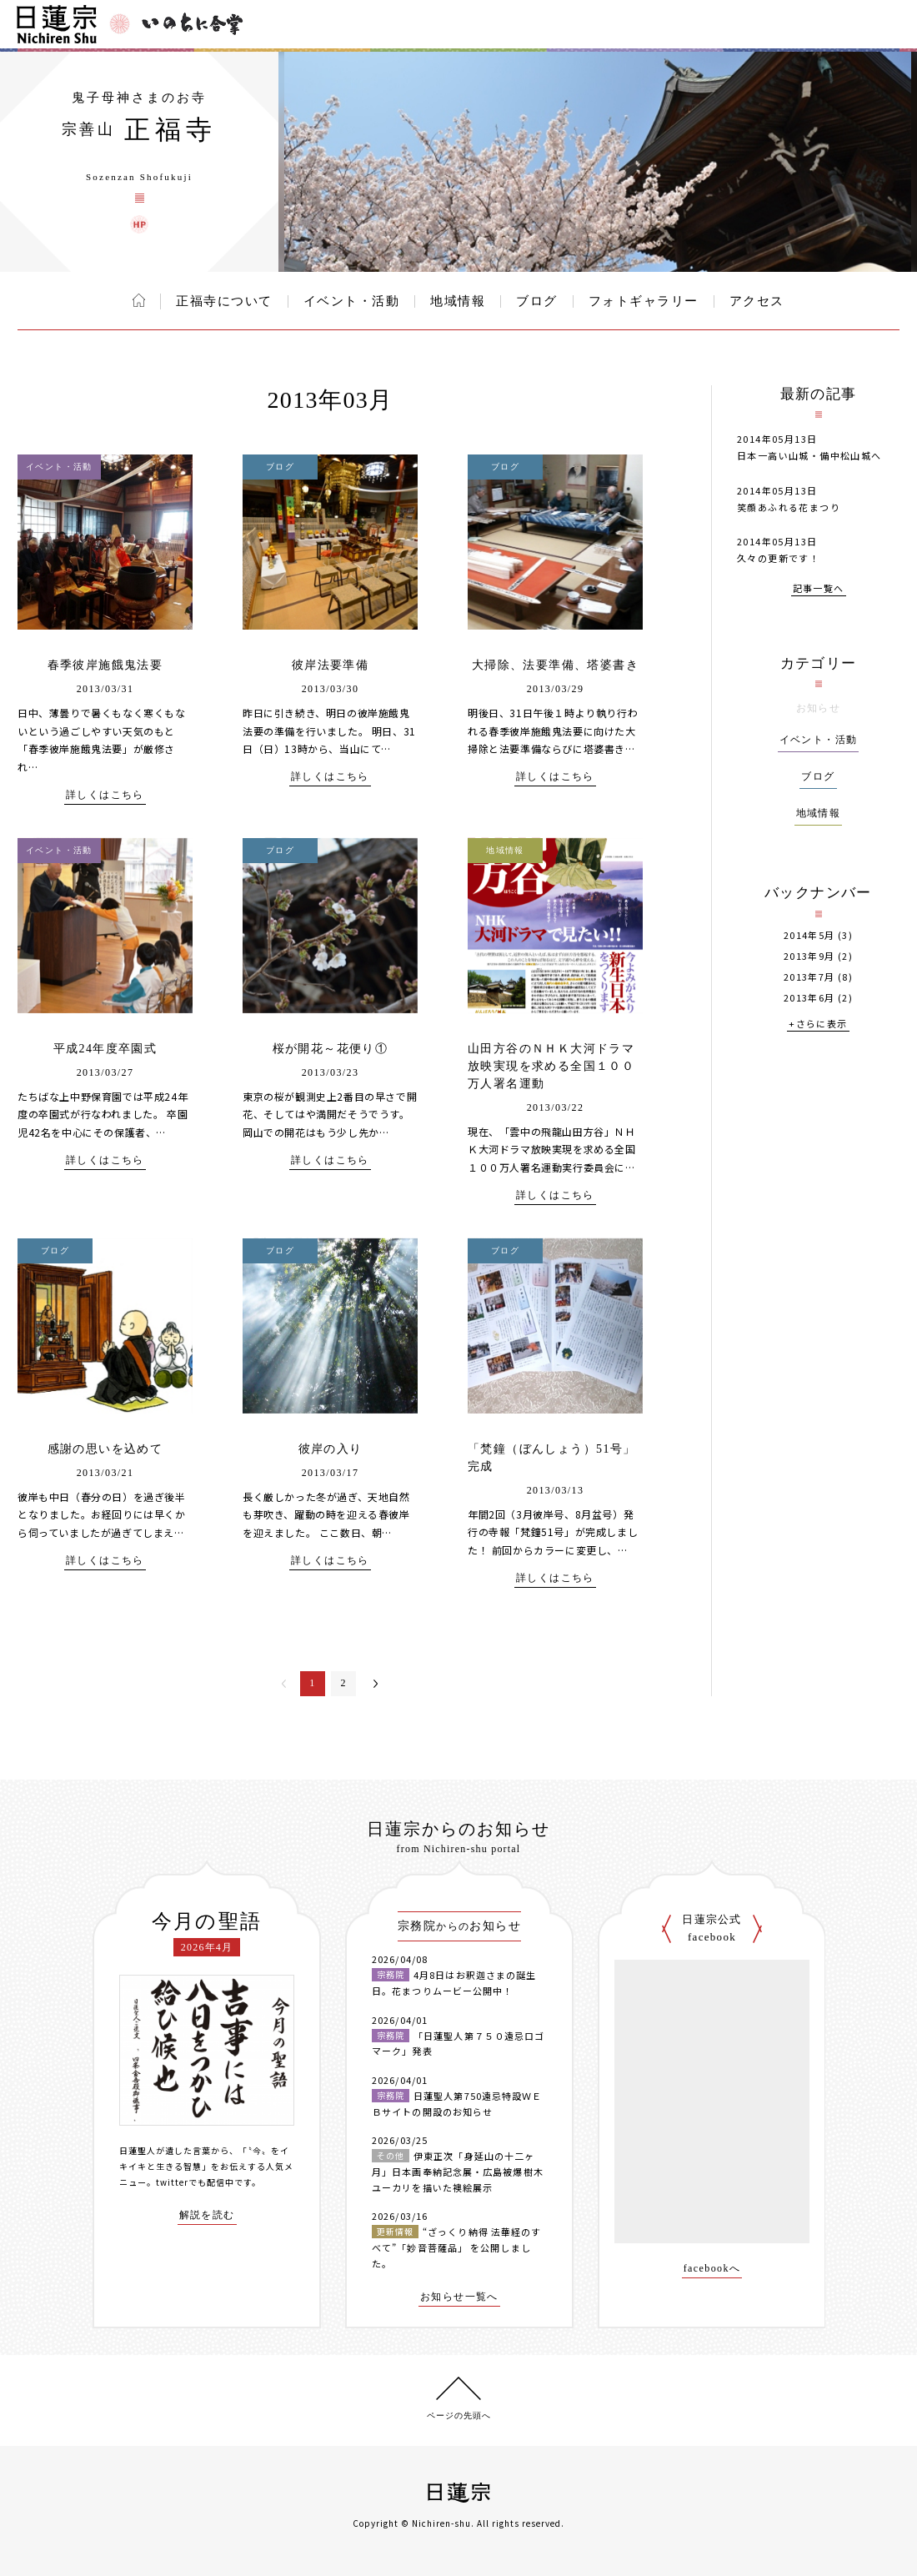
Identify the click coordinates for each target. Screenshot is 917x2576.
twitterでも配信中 (195, 2182)
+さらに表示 (818, 1024)
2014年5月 (809, 935)
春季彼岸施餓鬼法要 (105, 665)
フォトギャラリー (644, 301)
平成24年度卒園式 (105, 1048)
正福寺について (224, 301)
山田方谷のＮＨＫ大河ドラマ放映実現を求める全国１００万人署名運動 (551, 1066)
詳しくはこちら (105, 795)
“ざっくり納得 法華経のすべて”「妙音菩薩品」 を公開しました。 (456, 2247)
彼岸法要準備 (330, 665)
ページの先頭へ (459, 2415)
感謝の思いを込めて (105, 1449)
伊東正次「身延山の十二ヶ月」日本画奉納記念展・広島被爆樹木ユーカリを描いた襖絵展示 (458, 2171)
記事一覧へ (818, 589)
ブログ (537, 301)
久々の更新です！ (778, 558)
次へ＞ (375, 1683)
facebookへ (712, 2268)
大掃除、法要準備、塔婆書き (555, 665)
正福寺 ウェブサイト (139, 224)
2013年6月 (809, 997)
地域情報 (457, 301)
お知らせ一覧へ (459, 2297)
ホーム (139, 300)
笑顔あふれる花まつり (788, 507)
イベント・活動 (351, 301)
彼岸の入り (330, 1449)
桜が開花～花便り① (330, 1048)
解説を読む (207, 2215)
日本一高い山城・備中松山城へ (809, 455)
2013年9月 (809, 956)
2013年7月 (809, 977)
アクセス (756, 301)
